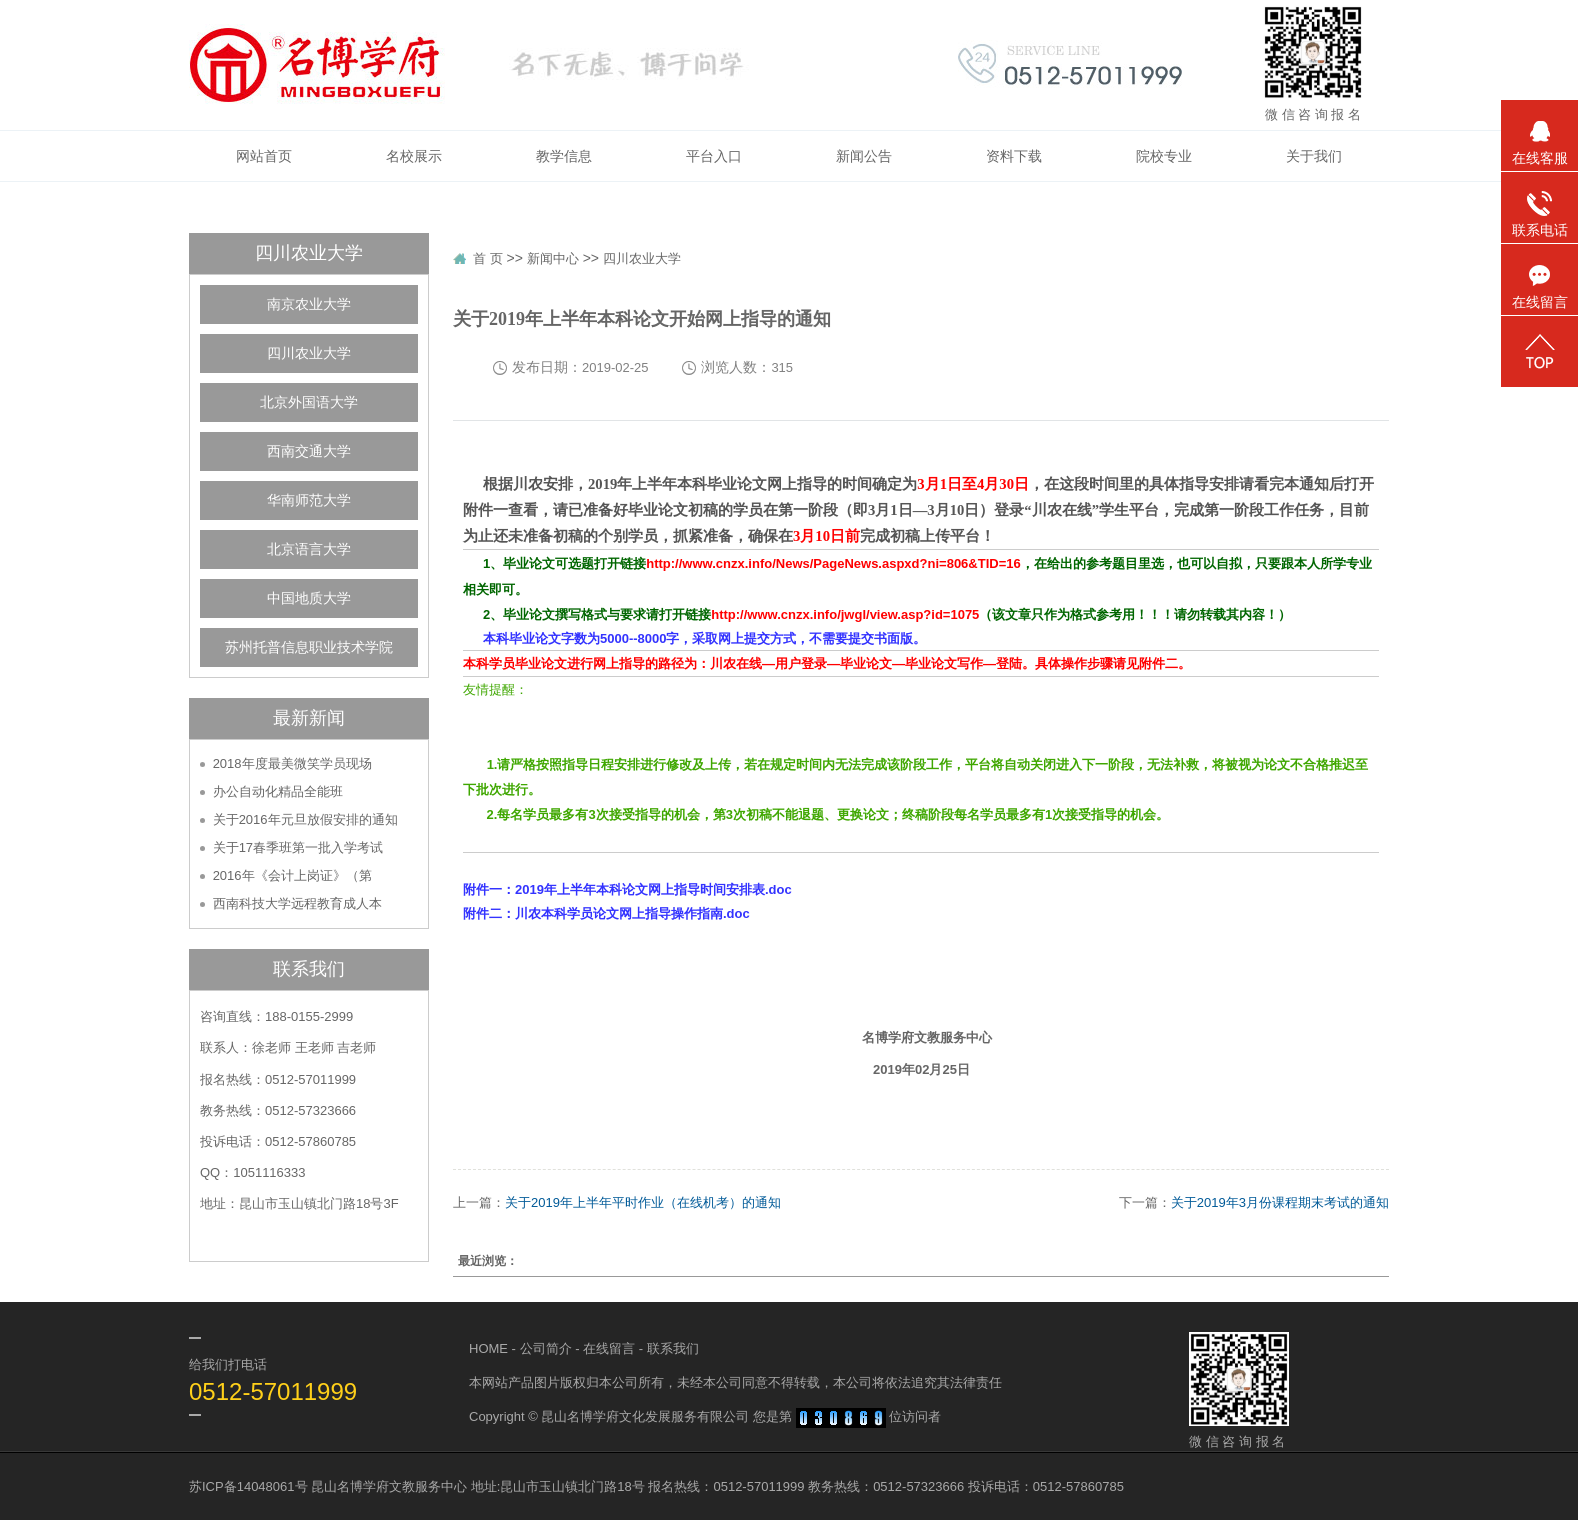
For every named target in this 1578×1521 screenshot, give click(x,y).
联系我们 (673, 1348)
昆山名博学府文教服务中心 (389, 1486)
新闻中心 (553, 258)
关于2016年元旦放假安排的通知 (305, 819)
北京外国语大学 (309, 402)
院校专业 (1164, 156)
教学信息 (564, 156)
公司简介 (546, 1348)
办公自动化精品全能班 (278, 791)
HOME (488, 1348)
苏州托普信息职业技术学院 (309, 647)
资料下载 (1014, 156)
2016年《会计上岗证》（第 (292, 875)
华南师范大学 (309, 500)
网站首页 (264, 156)
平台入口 (714, 156)
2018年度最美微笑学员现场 (292, 763)
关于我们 (1314, 156)
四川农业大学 (309, 353)
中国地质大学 (309, 598)
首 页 (488, 258)
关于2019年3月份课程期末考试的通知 (1280, 1202)
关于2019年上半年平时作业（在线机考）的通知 (643, 1202)
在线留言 (609, 1348)
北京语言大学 (309, 549)
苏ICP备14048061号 (248, 1486)
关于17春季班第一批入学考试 (298, 847)
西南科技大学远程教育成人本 (297, 903)
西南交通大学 (309, 451)
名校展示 (414, 156)
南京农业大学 (309, 304)
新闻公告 (864, 156)
